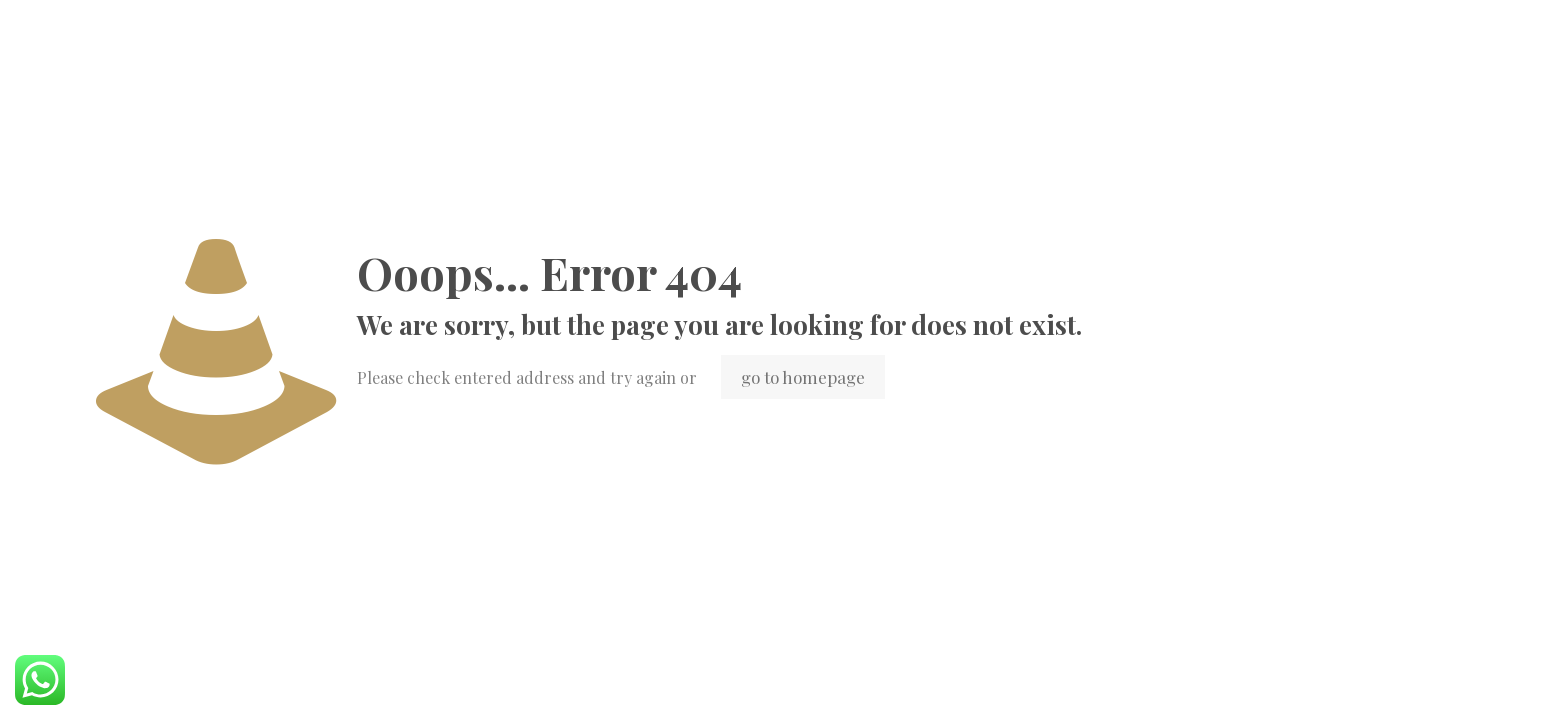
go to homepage (803, 377)
